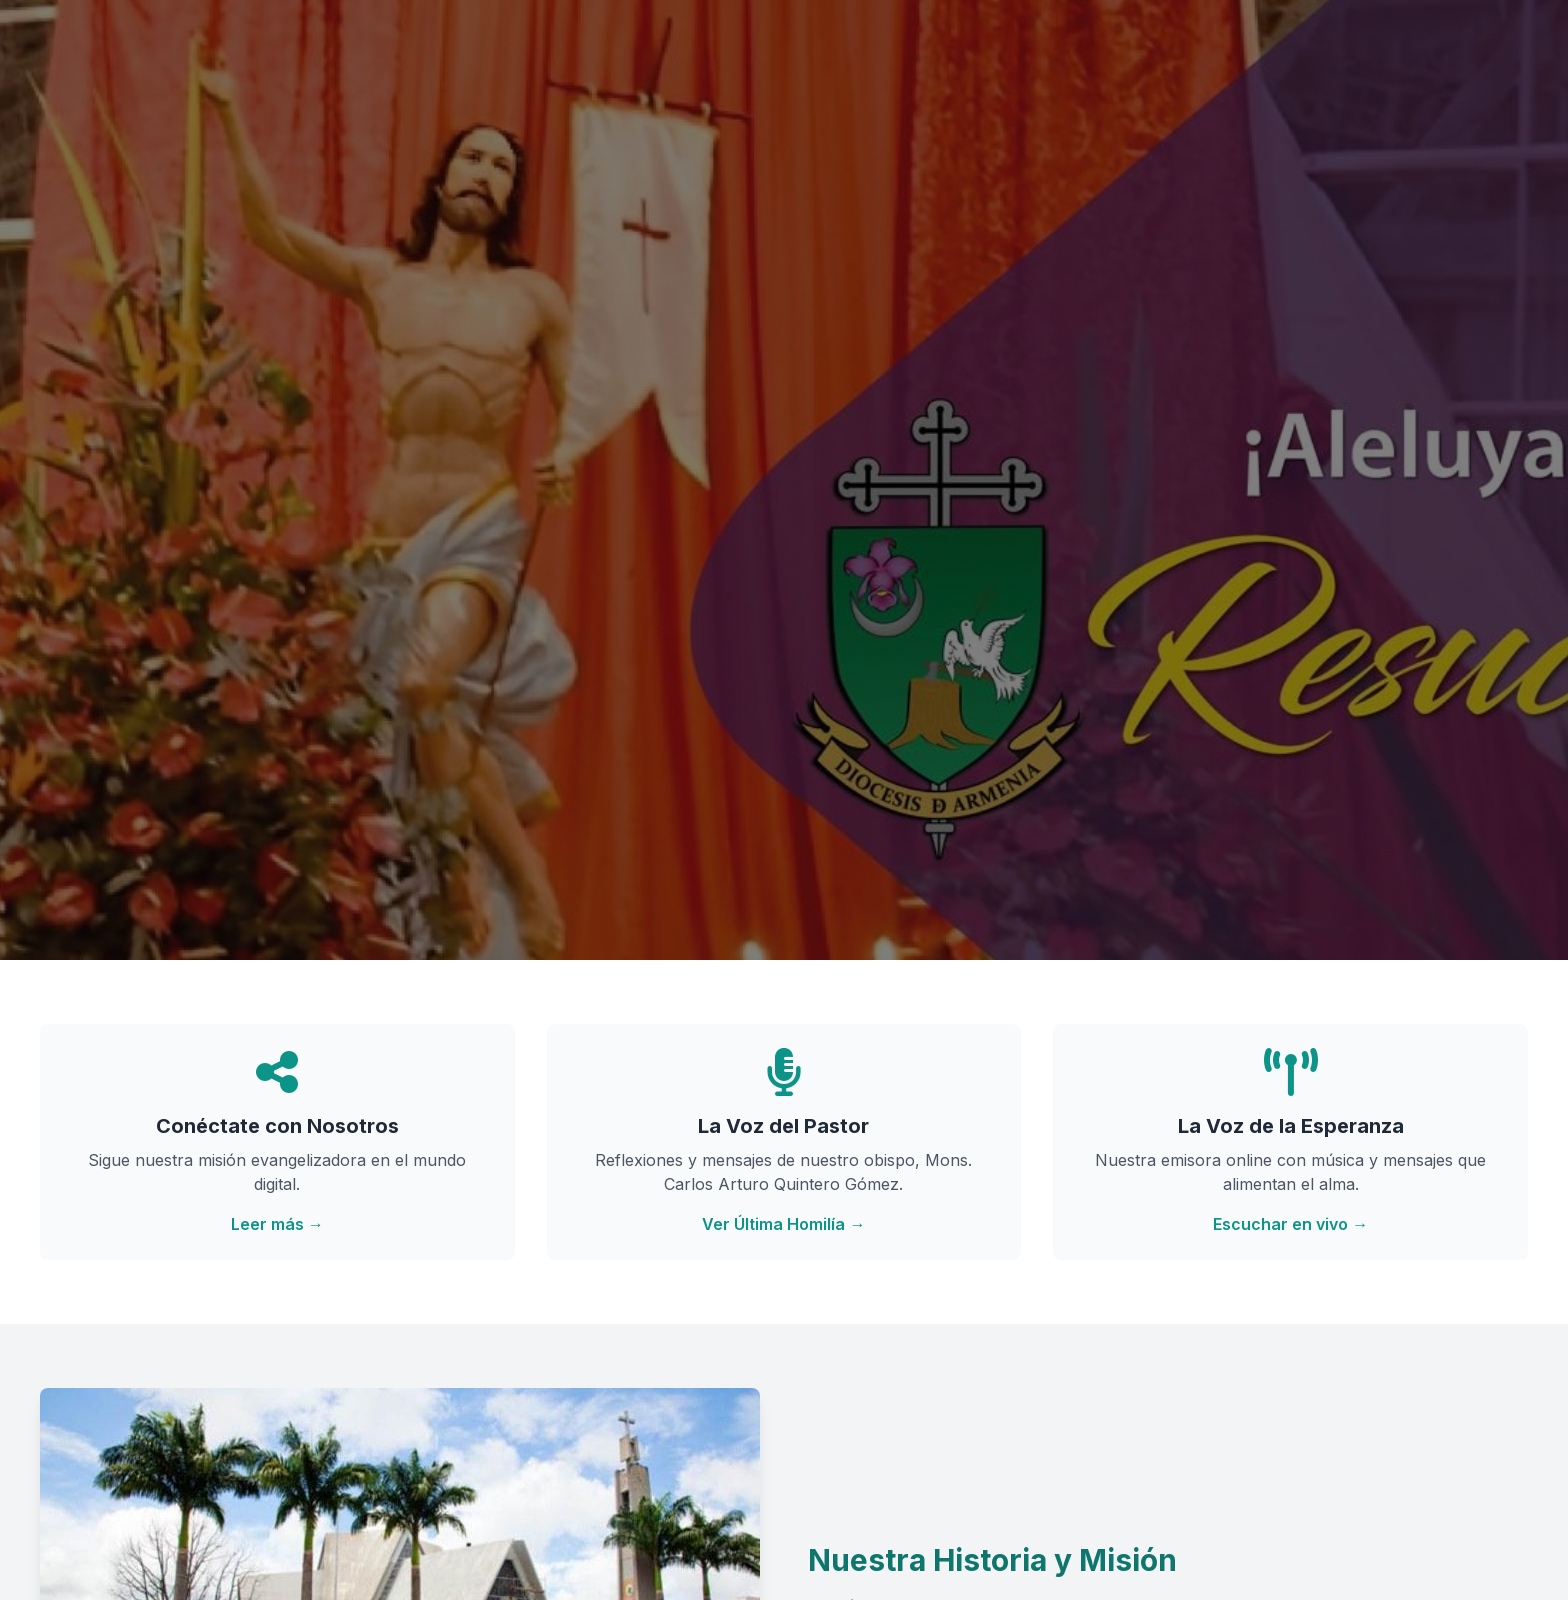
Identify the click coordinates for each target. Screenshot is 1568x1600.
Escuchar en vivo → (1290, 1224)
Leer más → (277, 1224)
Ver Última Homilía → (783, 1224)
